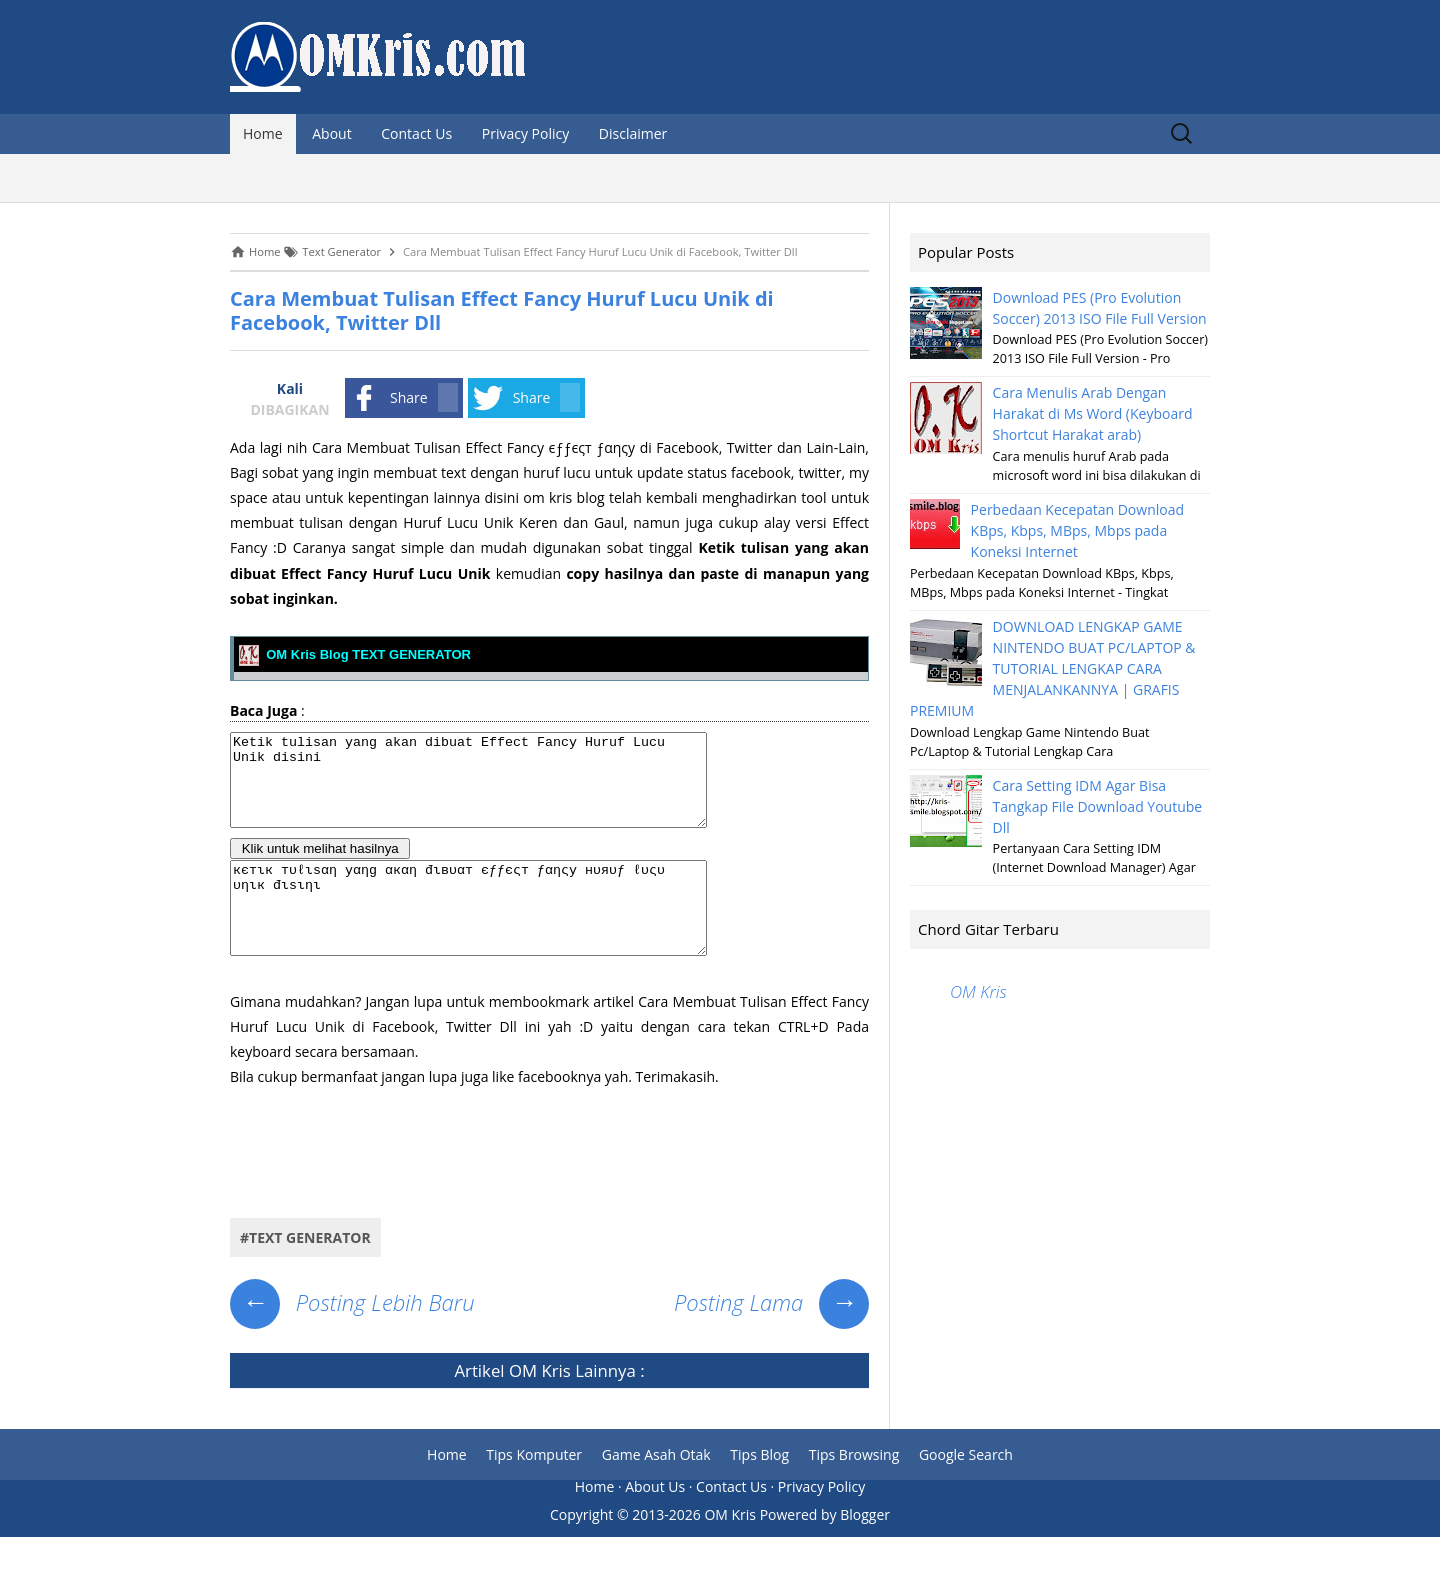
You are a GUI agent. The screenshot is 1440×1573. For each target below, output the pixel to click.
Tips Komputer (534, 1490)
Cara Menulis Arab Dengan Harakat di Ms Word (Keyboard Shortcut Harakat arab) (1093, 413)
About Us (655, 1522)
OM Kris (540, 1406)
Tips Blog (759, 1490)
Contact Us (416, 133)
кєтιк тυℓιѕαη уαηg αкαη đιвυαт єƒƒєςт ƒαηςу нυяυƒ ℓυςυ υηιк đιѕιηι (497, 935)
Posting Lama (771, 1338)
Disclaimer (633, 133)
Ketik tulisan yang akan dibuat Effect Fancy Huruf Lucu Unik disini (497, 789)
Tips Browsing (854, 1490)
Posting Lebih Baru (352, 1338)
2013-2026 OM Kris (694, 1550)
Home (263, 133)
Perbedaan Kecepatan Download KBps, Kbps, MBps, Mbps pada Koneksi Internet (1077, 530)
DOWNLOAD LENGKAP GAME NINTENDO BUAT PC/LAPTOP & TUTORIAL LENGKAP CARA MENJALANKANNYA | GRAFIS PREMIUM (1053, 668)
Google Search (966, 1490)
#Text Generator (305, 1273)
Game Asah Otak (656, 1490)
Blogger (865, 1550)
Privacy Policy (525, 133)
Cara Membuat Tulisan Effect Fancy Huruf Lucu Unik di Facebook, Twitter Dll (502, 310)
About (331, 133)
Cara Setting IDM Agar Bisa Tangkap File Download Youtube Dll (1098, 806)
